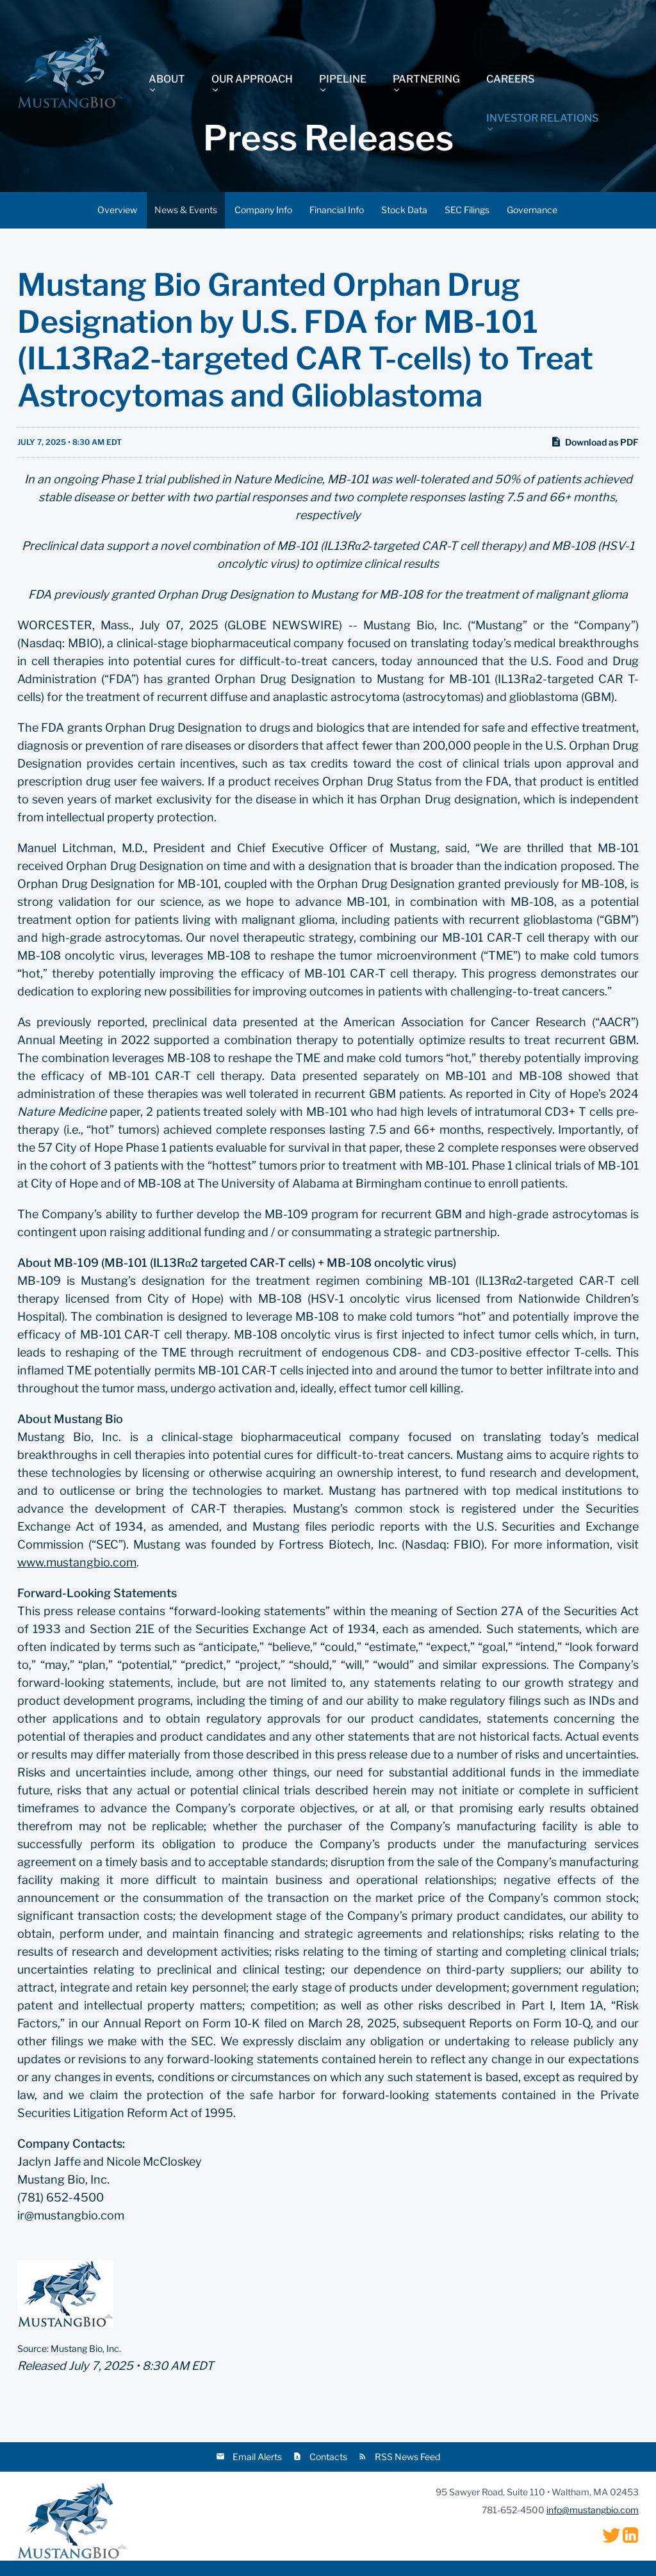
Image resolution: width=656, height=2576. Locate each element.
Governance (532, 209)
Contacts (328, 2456)
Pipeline (342, 79)
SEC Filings (467, 209)
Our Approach (252, 79)
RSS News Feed (407, 2456)
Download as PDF (594, 441)
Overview (117, 209)
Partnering (426, 79)
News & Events (185, 209)
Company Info (263, 209)
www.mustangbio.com (76, 1562)
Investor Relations (542, 118)
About (167, 79)
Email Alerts (257, 2456)
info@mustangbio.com (592, 2509)
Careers (510, 79)
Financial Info (336, 209)
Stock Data (404, 209)
